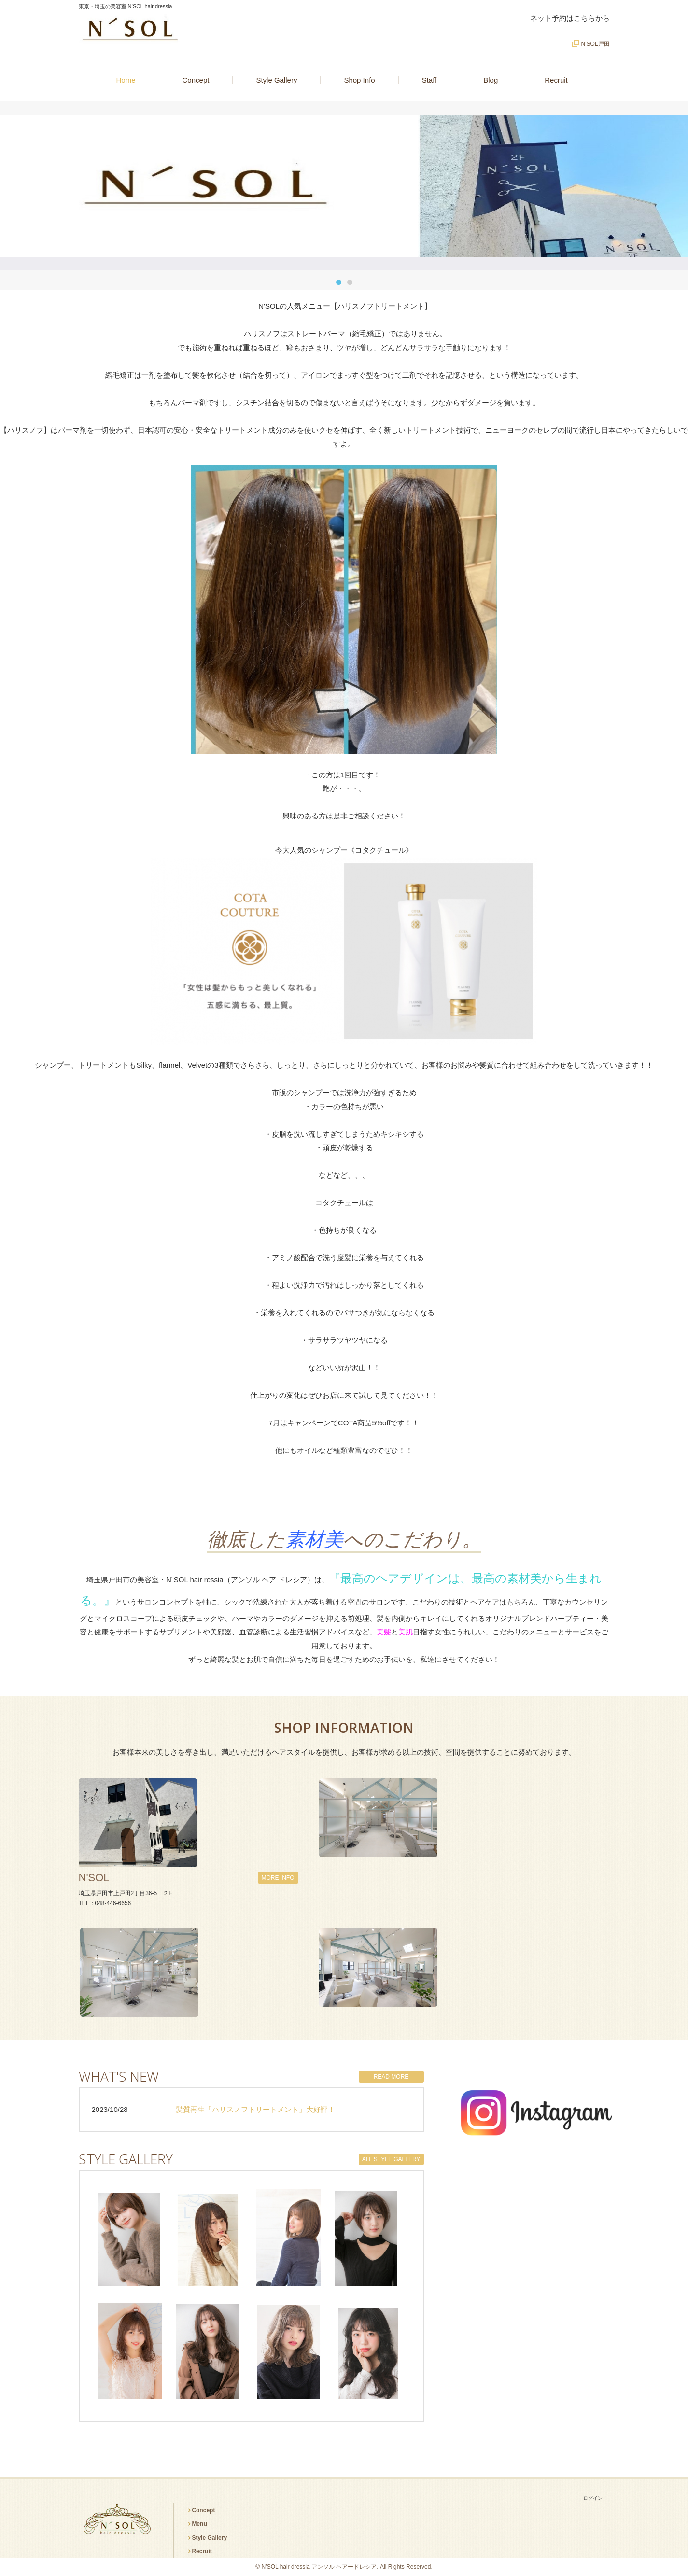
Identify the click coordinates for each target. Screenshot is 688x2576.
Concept (196, 80)
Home (126, 80)
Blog (490, 80)
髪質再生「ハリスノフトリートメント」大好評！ (255, 2109)
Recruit (556, 80)
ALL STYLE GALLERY (391, 2159)
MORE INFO (278, 1877)
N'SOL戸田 (595, 44)
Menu (199, 2523)
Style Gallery (276, 80)
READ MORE (391, 2076)
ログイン (593, 2498)
